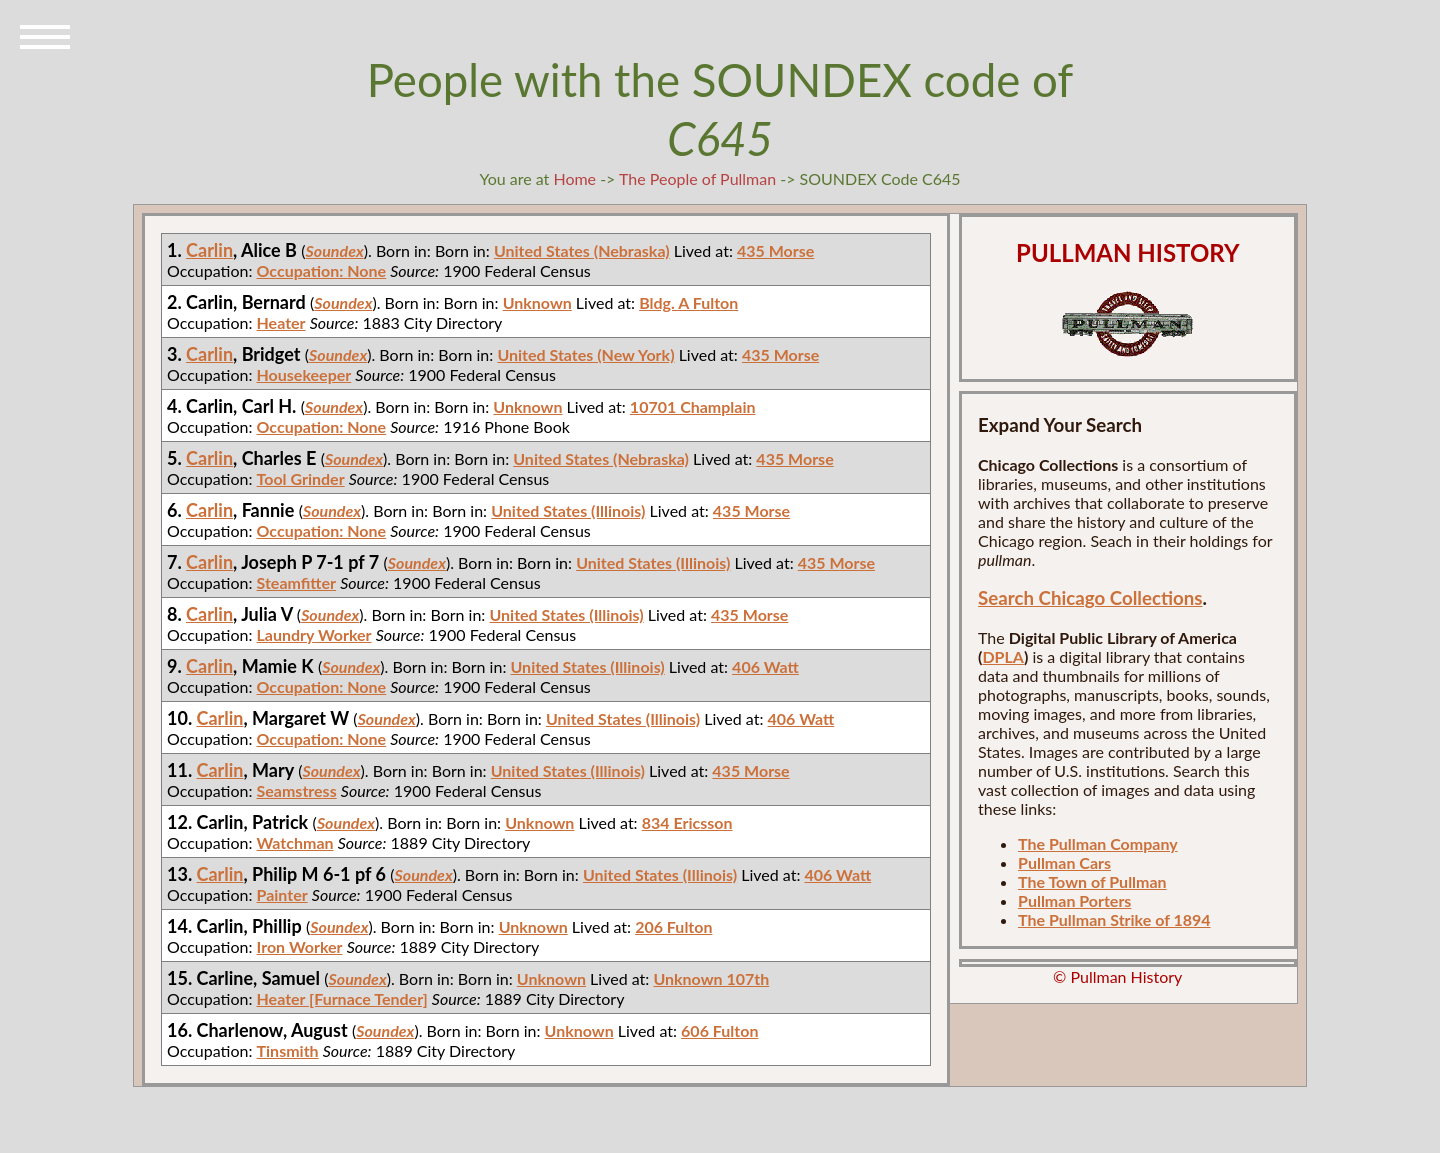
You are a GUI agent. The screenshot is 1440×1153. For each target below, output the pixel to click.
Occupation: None (322, 270)
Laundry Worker (314, 634)
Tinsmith (288, 1050)
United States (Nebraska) (582, 250)
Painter (282, 894)
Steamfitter (297, 582)
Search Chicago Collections (1090, 598)
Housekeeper (304, 374)
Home (574, 178)
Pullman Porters (1074, 900)
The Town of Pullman (1092, 881)
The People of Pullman (697, 178)
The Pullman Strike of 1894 (1114, 919)
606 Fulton (719, 1030)
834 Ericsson (687, 822)
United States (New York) (585, 354)
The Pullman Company (1098, 843)
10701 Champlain (693, 406)
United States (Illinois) (568, 510)
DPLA (1003, 656)
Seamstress (297, 790)
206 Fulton (673, 926)
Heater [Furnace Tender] (342, 998)
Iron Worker (300, 946)
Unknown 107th (711, 978)
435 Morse (775, 250)
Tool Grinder (301, 478)
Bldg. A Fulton (688, 302)
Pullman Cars (1064, 862)
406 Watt (765, 666)
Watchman (295, 842)
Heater (281, 322)
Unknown (537, 302)
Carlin (209, 250)
